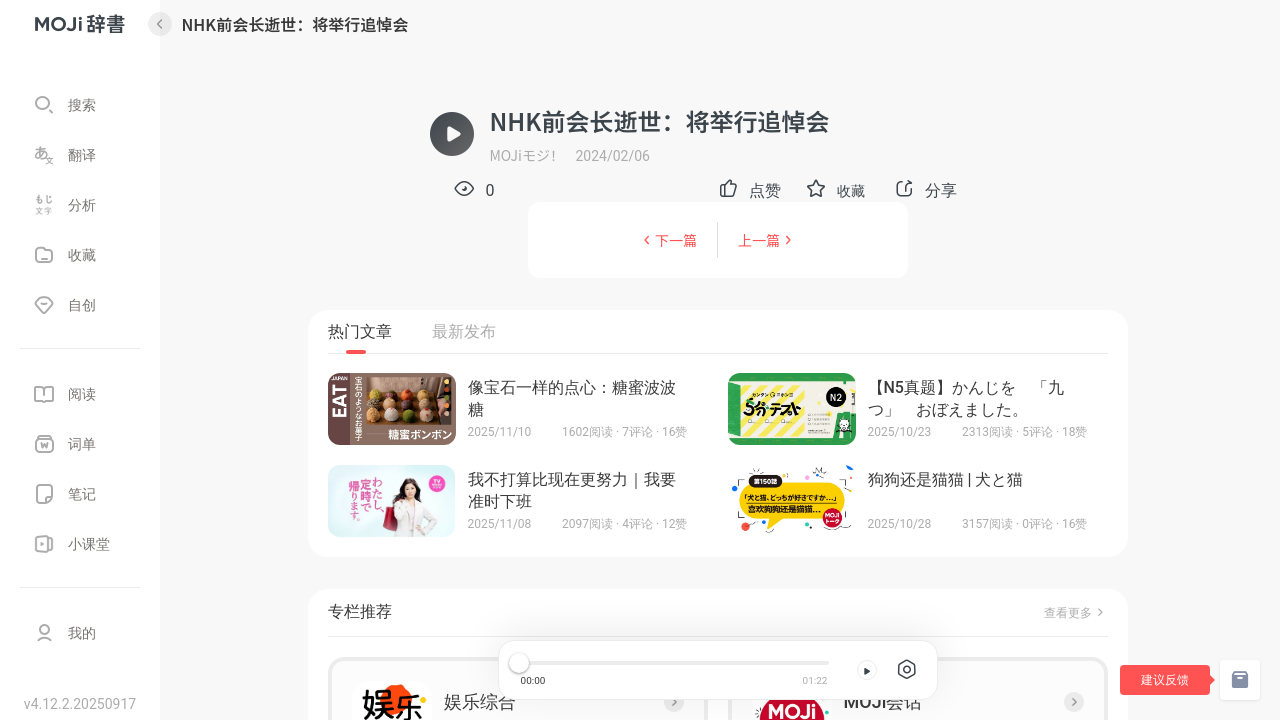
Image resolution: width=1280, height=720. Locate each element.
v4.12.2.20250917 (80, 704)
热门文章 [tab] (360, 331)
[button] (836, 190)
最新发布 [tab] (464, 331)
